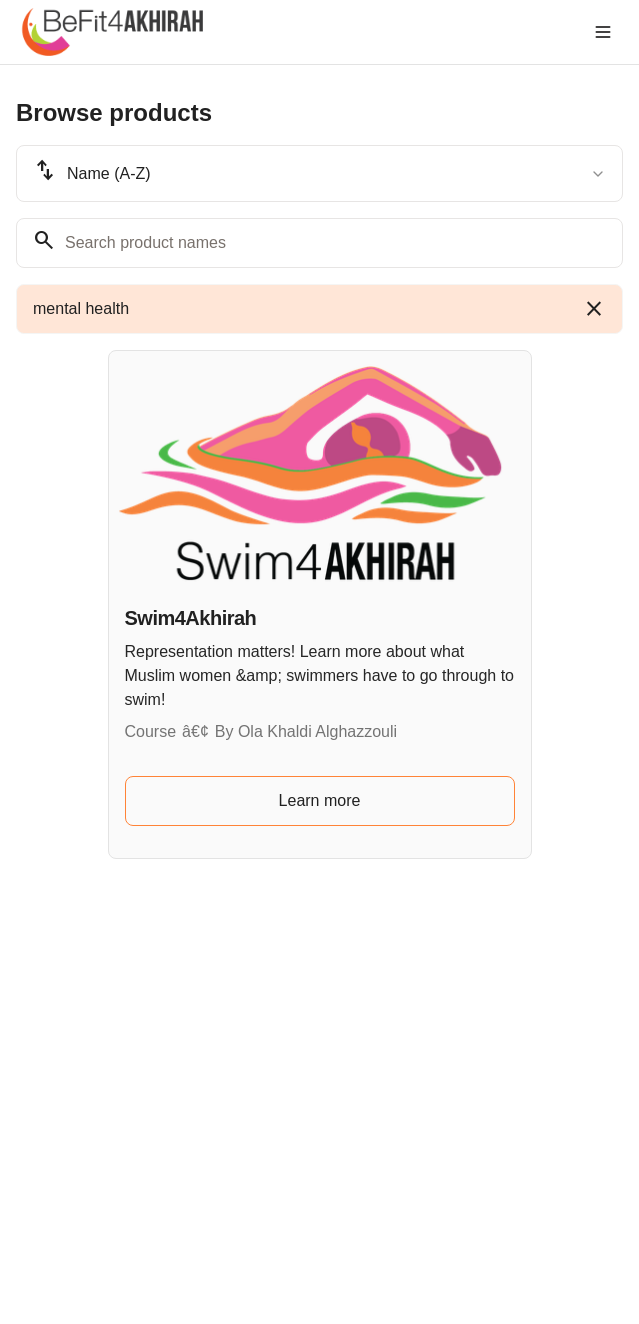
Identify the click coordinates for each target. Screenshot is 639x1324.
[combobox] (319, 173)
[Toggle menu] (603, 32)
